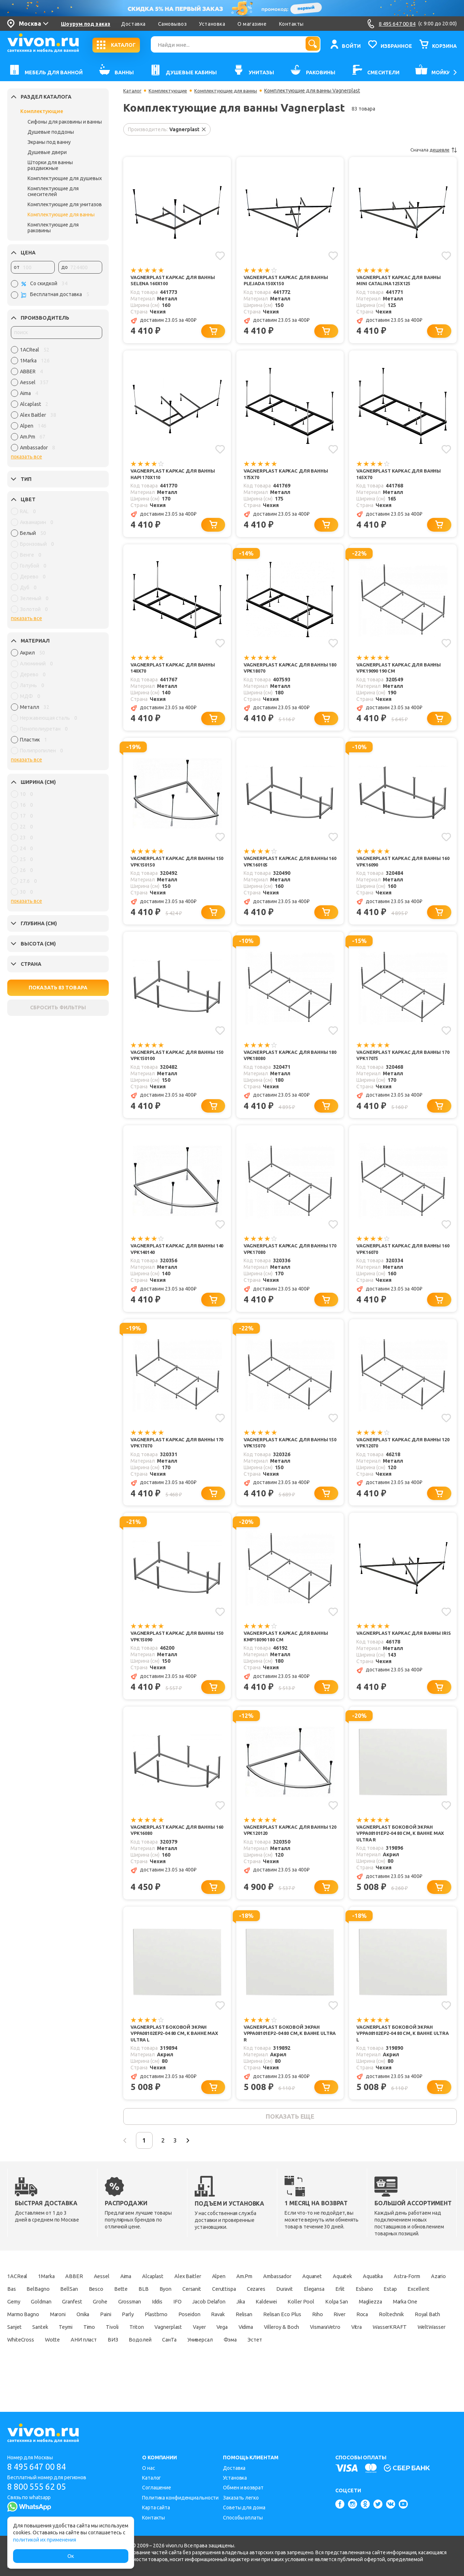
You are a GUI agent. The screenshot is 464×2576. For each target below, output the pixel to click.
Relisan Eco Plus (59, 2351)
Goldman (166, 2325)
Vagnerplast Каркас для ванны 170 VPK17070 (175, 1455)
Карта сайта (156, 2507)
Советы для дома (244, 2507)
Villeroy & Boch (157, 2363)
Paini (284, 2338)
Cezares (362, 2313)
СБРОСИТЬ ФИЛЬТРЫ (58, 1007)
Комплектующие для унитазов (65, 204)
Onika (258, 2338)
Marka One (141, 2338)
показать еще (289, 2137)
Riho (100, 2351)
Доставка (133, 24)
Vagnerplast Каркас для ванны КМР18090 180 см (289, 1650)
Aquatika (430, 2300)
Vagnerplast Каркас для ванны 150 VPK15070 (289, 1455)
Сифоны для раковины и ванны (65, 122)
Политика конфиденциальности (180, 2498)
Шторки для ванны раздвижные (50, 165)
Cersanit (288, 2313)
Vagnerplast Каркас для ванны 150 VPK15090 (175, 1650)
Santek (290, 2351)
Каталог (132, 90)
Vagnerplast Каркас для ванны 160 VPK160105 (289, 867)
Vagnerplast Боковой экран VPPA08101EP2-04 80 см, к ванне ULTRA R (286, 2052)
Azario (58, 2313)
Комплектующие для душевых (65, 178)
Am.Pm (279, 2300)
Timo (348, 2351)
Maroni (228, 2338)
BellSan (150, 2313)
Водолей (86, 2376)
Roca (151, 2351)
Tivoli (375, 2351)
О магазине (251, 24)
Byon (258, 2313)
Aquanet (359, 2300)
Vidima (115, 2363)
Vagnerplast (23, 2363)
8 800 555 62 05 (39, 2487)
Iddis (302, 2325)
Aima (143, 2300)
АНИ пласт (22, 2376)
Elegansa (429, 2313)
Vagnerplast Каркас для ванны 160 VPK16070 (401, 1259)
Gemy (134, 2325)
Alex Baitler (214, 2300)
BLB (234, 2313)
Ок (70, 2556)
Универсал (155, 2376)
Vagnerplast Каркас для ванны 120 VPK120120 (289, 1846)
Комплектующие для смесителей (53, 191)
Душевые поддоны (51, 132)
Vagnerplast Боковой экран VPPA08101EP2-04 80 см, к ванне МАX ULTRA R (404, 1850)
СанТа (119, 2376)
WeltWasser (331, 2363)
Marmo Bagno (187, 2338)
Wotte (411, 2363)
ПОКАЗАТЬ (58, 987)
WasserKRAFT (284, 2363)
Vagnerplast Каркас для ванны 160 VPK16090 (401, 867)
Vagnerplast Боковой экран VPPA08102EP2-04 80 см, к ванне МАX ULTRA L (178, 2052)
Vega (86, 2363)
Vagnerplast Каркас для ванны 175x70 (289, 476)
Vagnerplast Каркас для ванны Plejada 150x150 (289, 280)
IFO (326, 2325)
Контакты (291, 24)
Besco (181, 2313)
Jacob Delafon (362, 2325)
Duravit (395, 2313)
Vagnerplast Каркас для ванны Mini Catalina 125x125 (401, 280)
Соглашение (156, 2487)
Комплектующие (41, 111)
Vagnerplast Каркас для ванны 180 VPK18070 (289, 672)
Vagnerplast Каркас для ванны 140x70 (175, 672)
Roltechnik (184, 2351)
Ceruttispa (325, 2313)
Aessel (114, 2300)
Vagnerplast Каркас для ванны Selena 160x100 (175, 280)
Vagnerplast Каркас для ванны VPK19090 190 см (401, 672)
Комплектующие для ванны (61, 214)
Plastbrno (342, 2338)
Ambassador (318, 2300)
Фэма (190, 2376)
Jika (399, 2325)
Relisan (16, 2351)
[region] (56, 400)
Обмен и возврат (243, 2487)
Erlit (12, 2325)
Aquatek (394, 2300)
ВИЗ (55, 2376)
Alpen (249, 2300)
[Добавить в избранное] (220, 255)
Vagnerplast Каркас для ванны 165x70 (401, 476)
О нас (148, 2468)
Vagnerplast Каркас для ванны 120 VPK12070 (401, 1455)
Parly (310, 2338)
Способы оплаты (243, 2518)
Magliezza (101, 2338)
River (125, 2351)
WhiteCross (375, 2363)
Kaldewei (429, 2325)
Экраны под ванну (49, 142)
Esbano (40, 2325)
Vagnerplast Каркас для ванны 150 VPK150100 (175, 1063)
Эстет (219, 2376)
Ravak (413, 2338)
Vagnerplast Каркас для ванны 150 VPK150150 (175, 867)
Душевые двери (47, 152)
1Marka (52, 2300)
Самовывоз (172, 24)
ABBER (84, 2300)
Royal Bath (225, 2351)
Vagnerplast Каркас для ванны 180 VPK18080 (289, 1063)
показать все (26, 457)
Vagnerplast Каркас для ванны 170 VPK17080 (289, 1259)
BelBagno (115, 2313)
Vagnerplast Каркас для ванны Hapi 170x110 (175, 476)
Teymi (320, 2351)
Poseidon (380, 2338)
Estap (70, 2325)
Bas (85, 2313)
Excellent (102, 2325)
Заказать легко (241, 2498)
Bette (209, 2313)
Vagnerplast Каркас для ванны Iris (401, 1650)
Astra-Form (22, 2313)
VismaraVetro (208, 2363)
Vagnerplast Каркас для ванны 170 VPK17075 (401, 1063)
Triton (404, 2351)
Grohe (235, 2325)
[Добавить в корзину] (214, 332)
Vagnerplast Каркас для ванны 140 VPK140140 (175, 1259)
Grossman (269, 2325)
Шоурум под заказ (85, 24)
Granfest (202, 2325)
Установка (212, 24)
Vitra (246, 2363)
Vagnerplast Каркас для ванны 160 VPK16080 (175, 1846)
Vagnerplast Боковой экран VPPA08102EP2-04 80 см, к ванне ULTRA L (398, 2052)
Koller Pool (21, 2338)
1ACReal (18, 2300)
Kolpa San (62, 2338)
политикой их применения (44, 2540)
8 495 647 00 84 (39, 2467)
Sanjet (260, 2351)
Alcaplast (174, 2300)
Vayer (59, 2363)
